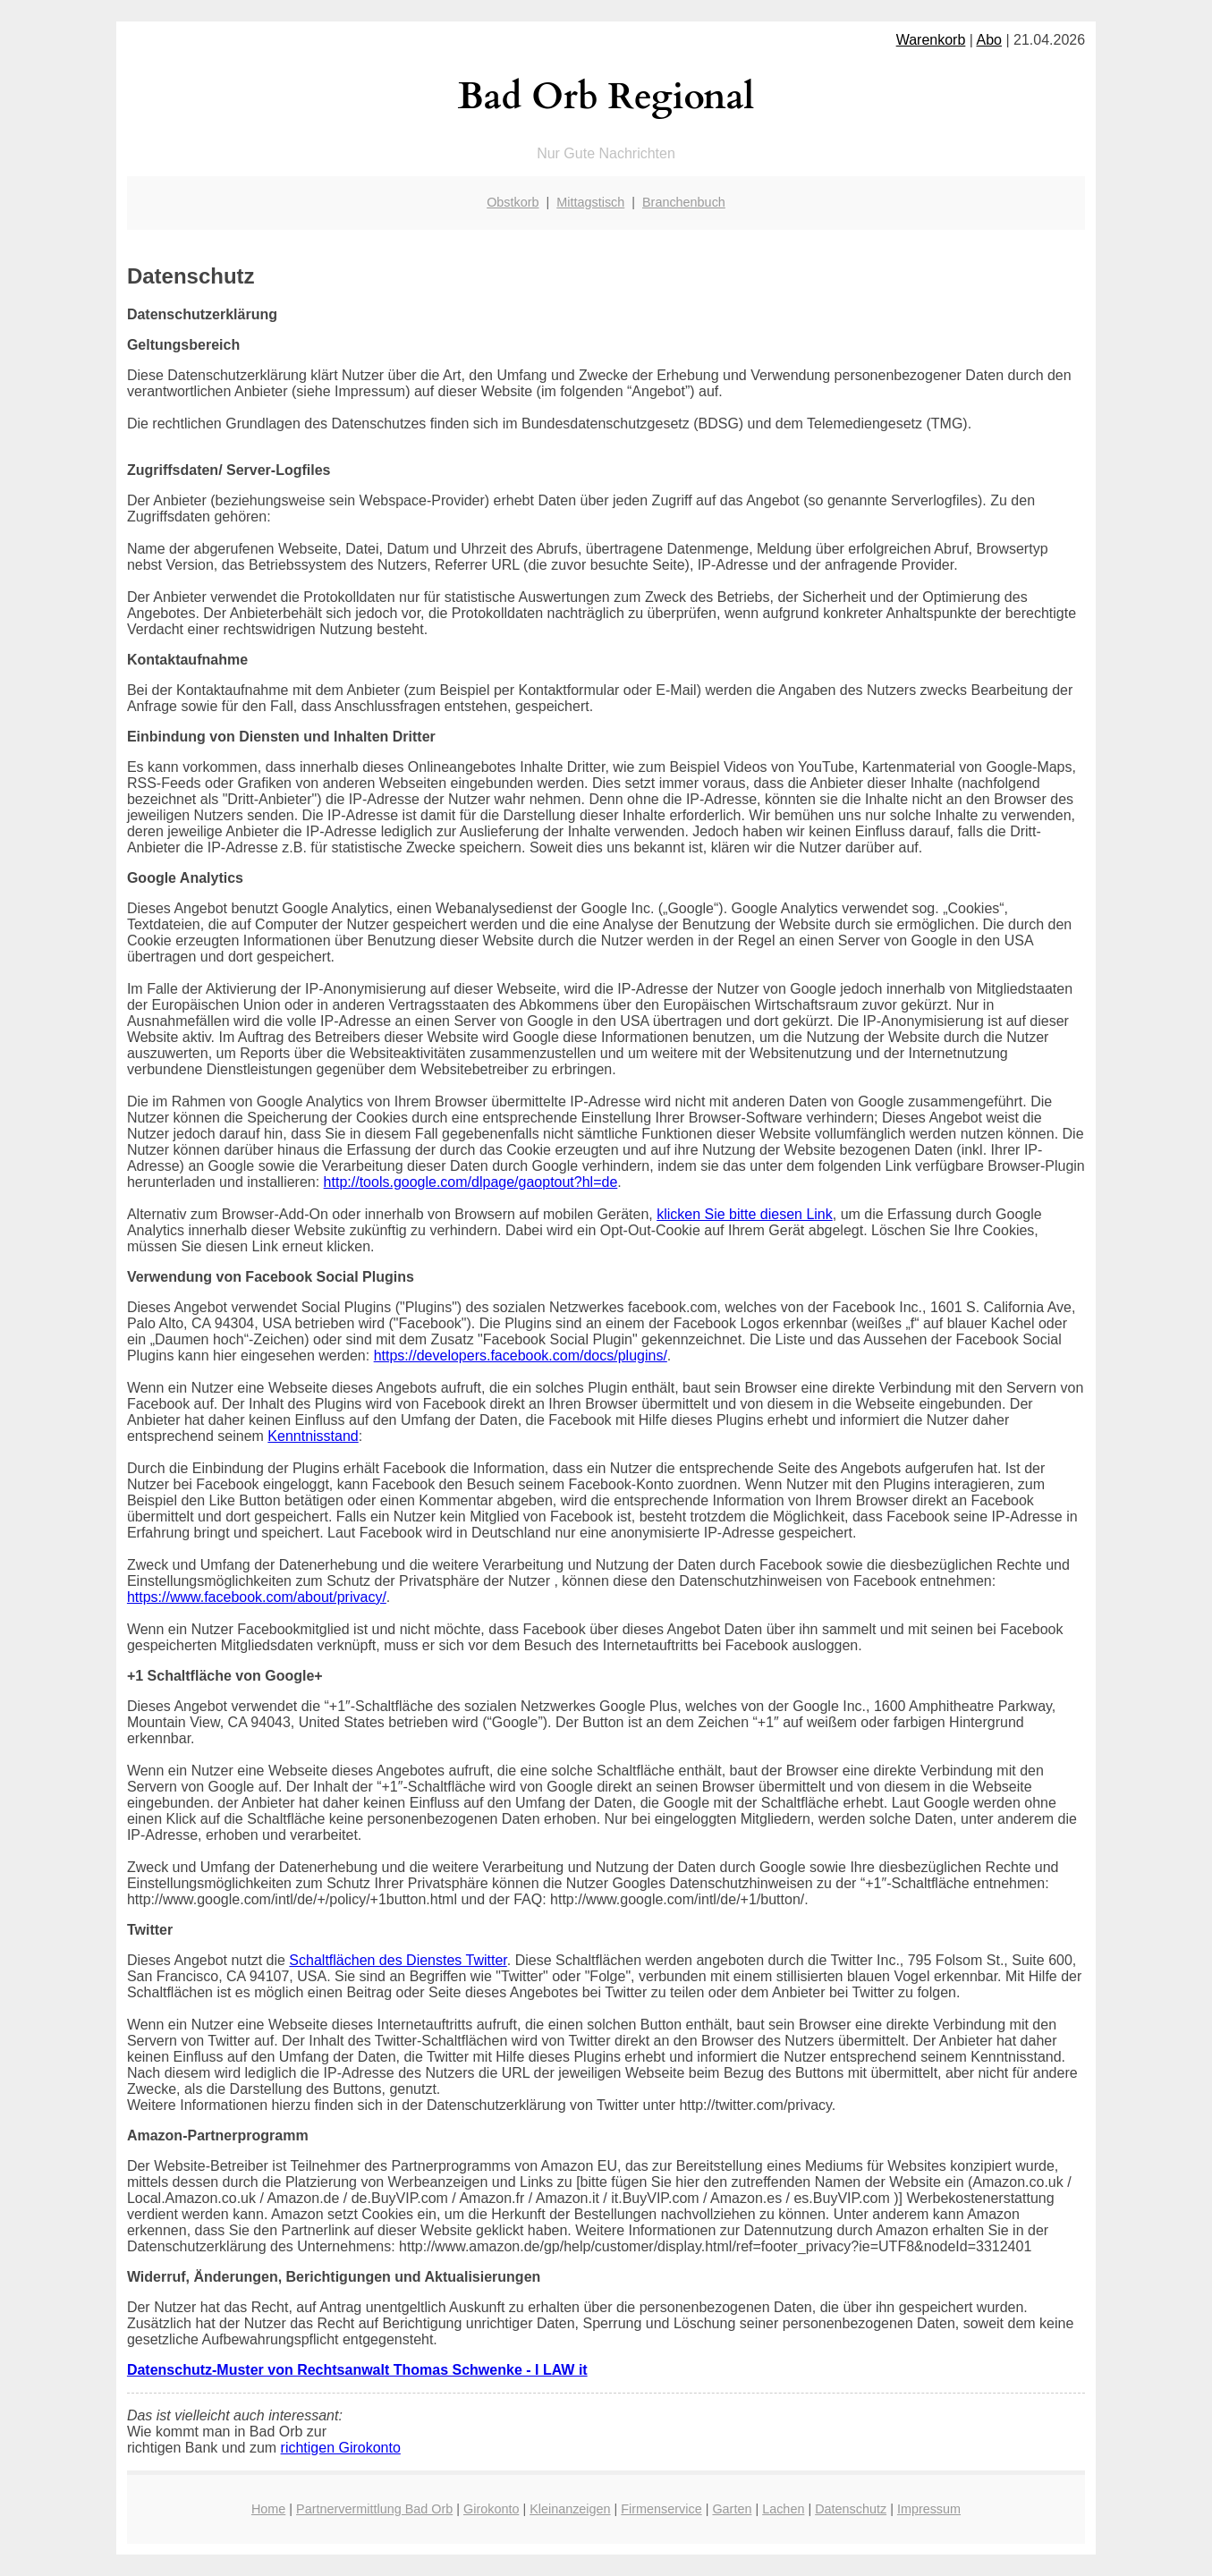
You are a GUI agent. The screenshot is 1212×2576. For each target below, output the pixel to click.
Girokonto (491, 2509)
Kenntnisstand (312, 1436)
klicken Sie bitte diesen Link (745, 1214)
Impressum (929, 2509)
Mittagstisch (590, 202)
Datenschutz (850, 2509)
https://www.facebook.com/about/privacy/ (256, 1597)
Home (268, 2509)
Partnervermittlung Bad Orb (374, 2509)
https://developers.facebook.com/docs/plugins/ (520, 1355)
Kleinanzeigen (570, 2509)
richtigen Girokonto (341, 2447)
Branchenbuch (683, 202)
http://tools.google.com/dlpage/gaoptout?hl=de (471, 1182)
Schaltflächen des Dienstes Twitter (397, 1960)
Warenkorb (931, 39)
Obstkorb (512, 202)
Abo (989, 39)
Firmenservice (661, 2509)
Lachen (783, 2509)
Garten (731, 2509)
